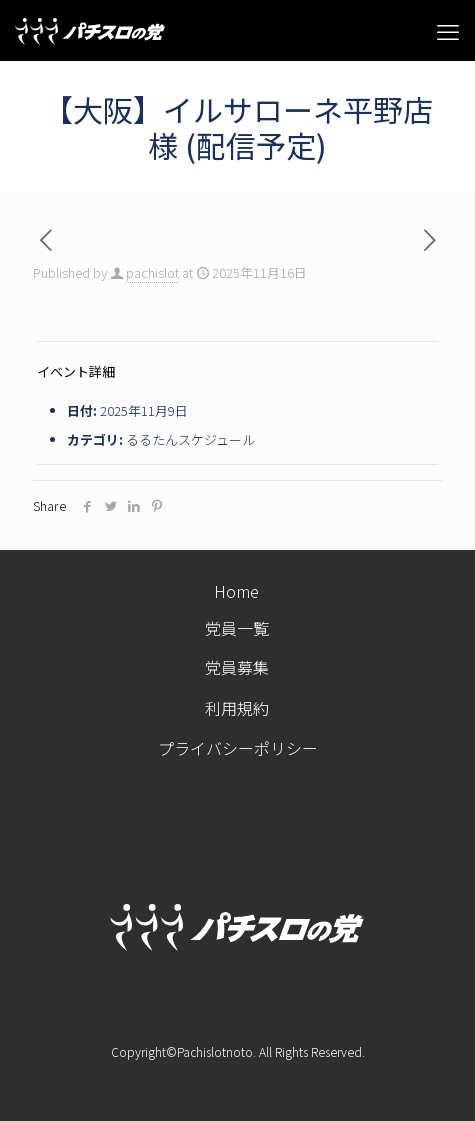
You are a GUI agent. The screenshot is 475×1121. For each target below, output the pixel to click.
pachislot (152, 272)
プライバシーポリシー (238, 752)
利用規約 (237, 711)
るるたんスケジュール (190, 439)
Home (236, 591)
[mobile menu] (448, 30)
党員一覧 (237, 628)
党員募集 (237, 667)
